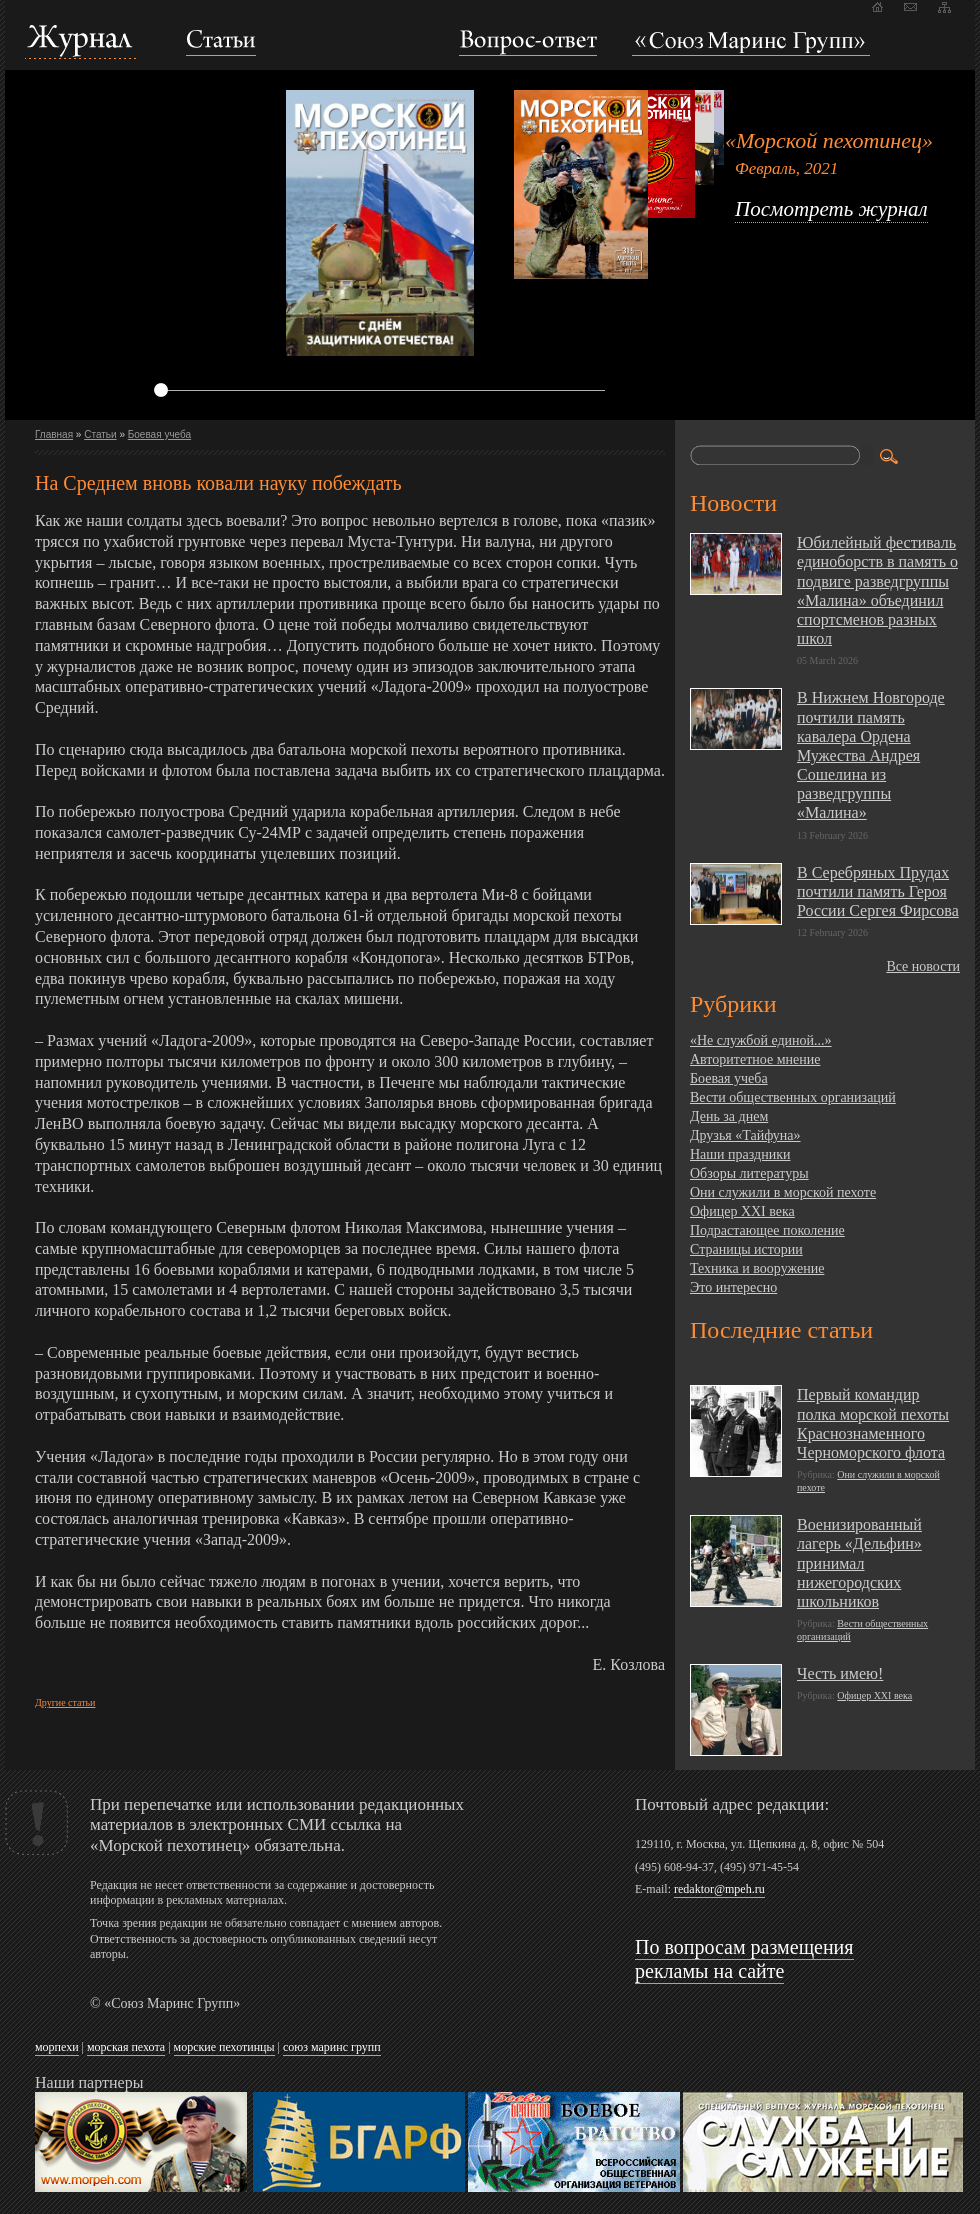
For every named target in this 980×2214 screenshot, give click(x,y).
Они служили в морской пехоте (783, 1192)
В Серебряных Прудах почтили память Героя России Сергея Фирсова (878, 891)
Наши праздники (740, 1154)
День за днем (729, 1116)
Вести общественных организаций (793, 1097)
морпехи (57, 2047)
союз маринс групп (332, 2047)
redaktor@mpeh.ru (719, 1889)
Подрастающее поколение (767, 1230)
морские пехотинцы (224, 2047)
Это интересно (733, 1287)
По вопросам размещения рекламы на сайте (744, 1959)
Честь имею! (840, 1673)
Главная (54, 434)
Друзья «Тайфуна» (745, 1135)
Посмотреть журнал (831, 209)
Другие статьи (65, 1702)
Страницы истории (746, 1249)
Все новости (923, 966)
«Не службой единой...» (761, 1040)
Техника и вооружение (757, 1268)
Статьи (100, 434)
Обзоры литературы (749, 1173)
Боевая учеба (159, 434)
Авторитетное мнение (755, 1059)
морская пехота (126, 2047)
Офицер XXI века (742, 1211)
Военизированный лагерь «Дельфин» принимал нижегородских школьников (859, 1563)
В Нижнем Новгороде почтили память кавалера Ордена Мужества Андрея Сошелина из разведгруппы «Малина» (871, 755)
